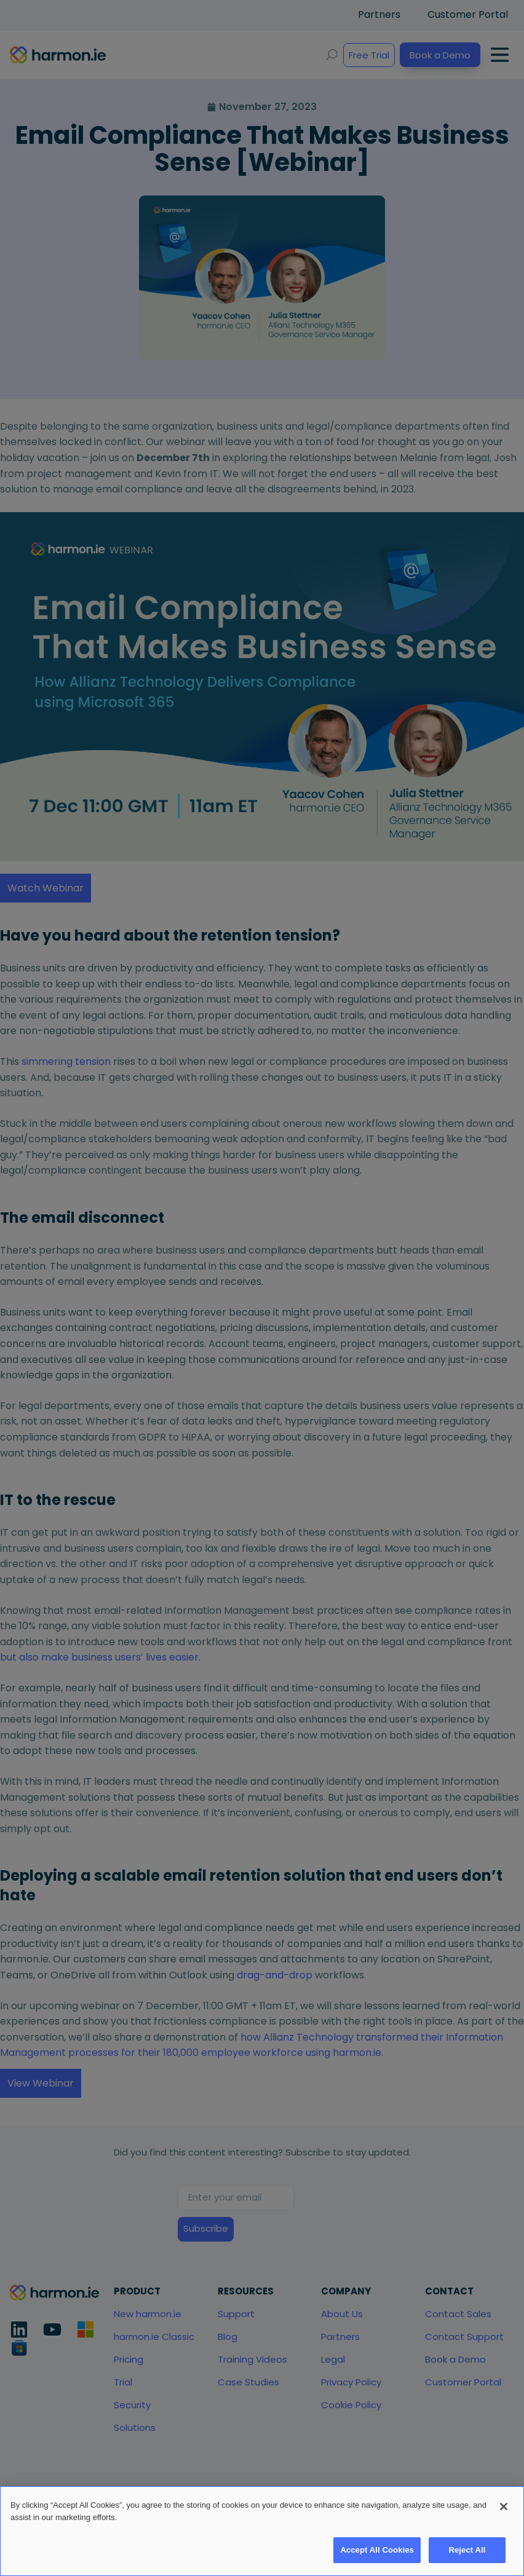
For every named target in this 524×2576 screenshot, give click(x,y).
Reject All (466, 2556)
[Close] (503, 2512)
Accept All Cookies (377, 2556)
